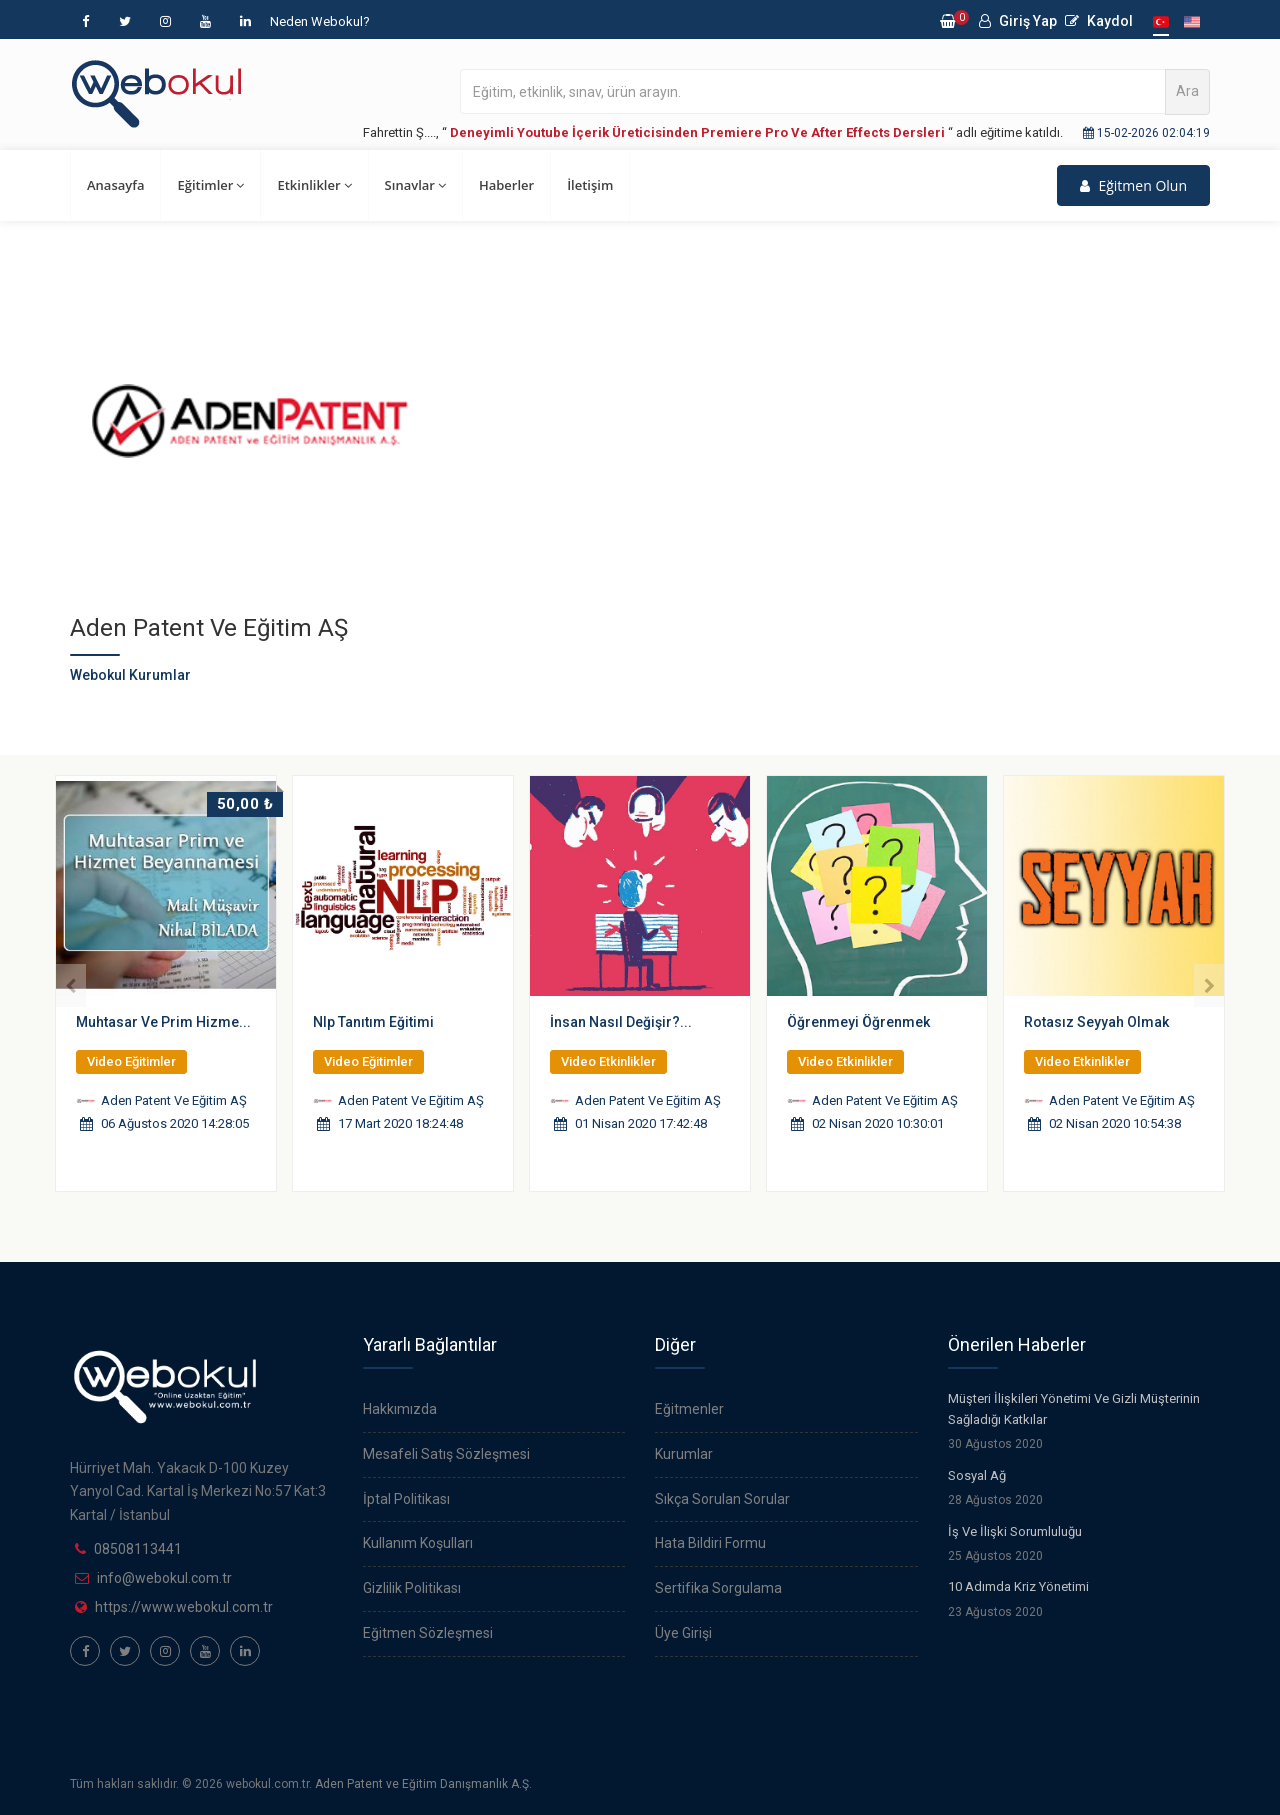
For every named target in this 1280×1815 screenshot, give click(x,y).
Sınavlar (415, 185)
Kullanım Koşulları (418, 1543)
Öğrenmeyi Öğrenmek (858, 1022)
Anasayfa (115, 185)
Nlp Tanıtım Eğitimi (373, 1022)
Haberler (506, 185)
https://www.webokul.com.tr (184, 1607)
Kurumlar (684, 1454)
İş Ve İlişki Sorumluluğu (1015, 1531)
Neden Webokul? (320, 21)
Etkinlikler (314, 185)
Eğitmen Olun (1133, 185)
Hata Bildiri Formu (710, 1543)
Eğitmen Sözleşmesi (428, 1633)
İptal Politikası (406, 1499)
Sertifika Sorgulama (718, 1588)
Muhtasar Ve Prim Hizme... (163, 1022)
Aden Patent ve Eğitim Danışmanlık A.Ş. (423, 1784)
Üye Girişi (683, 1633)
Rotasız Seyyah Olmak (1096, 1022)
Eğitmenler (689, 1409)
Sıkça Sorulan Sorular (722, 1499)
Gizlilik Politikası (412, 1588)
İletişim (590, 185)
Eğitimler (210, 185)
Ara (1187, 91)
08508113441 (138, 1549)
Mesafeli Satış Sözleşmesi (446, 1454)
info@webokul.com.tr (164, 1578)
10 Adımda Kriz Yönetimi (1018, 1586)
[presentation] (70, 986)
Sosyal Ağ (977, 1475)
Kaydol (1099, 21)
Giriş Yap (1018, 21)
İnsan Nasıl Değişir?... (621, 1022)
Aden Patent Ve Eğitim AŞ (174, 1100)
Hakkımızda (400, 1409)
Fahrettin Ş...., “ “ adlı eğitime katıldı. (713, 132)
